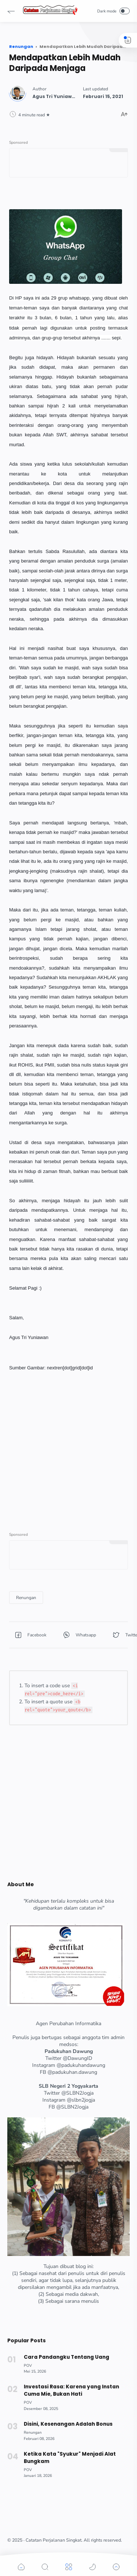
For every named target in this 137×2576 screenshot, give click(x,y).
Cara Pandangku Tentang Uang (66, 2357)
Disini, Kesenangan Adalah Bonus (68, 2424)
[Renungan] (26, 1597)
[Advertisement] (68, 1441)
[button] (11, 11)
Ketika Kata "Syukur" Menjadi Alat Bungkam (70, 2458)
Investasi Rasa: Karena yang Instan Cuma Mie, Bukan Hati (71, 2390)
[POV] (28, 2365)
